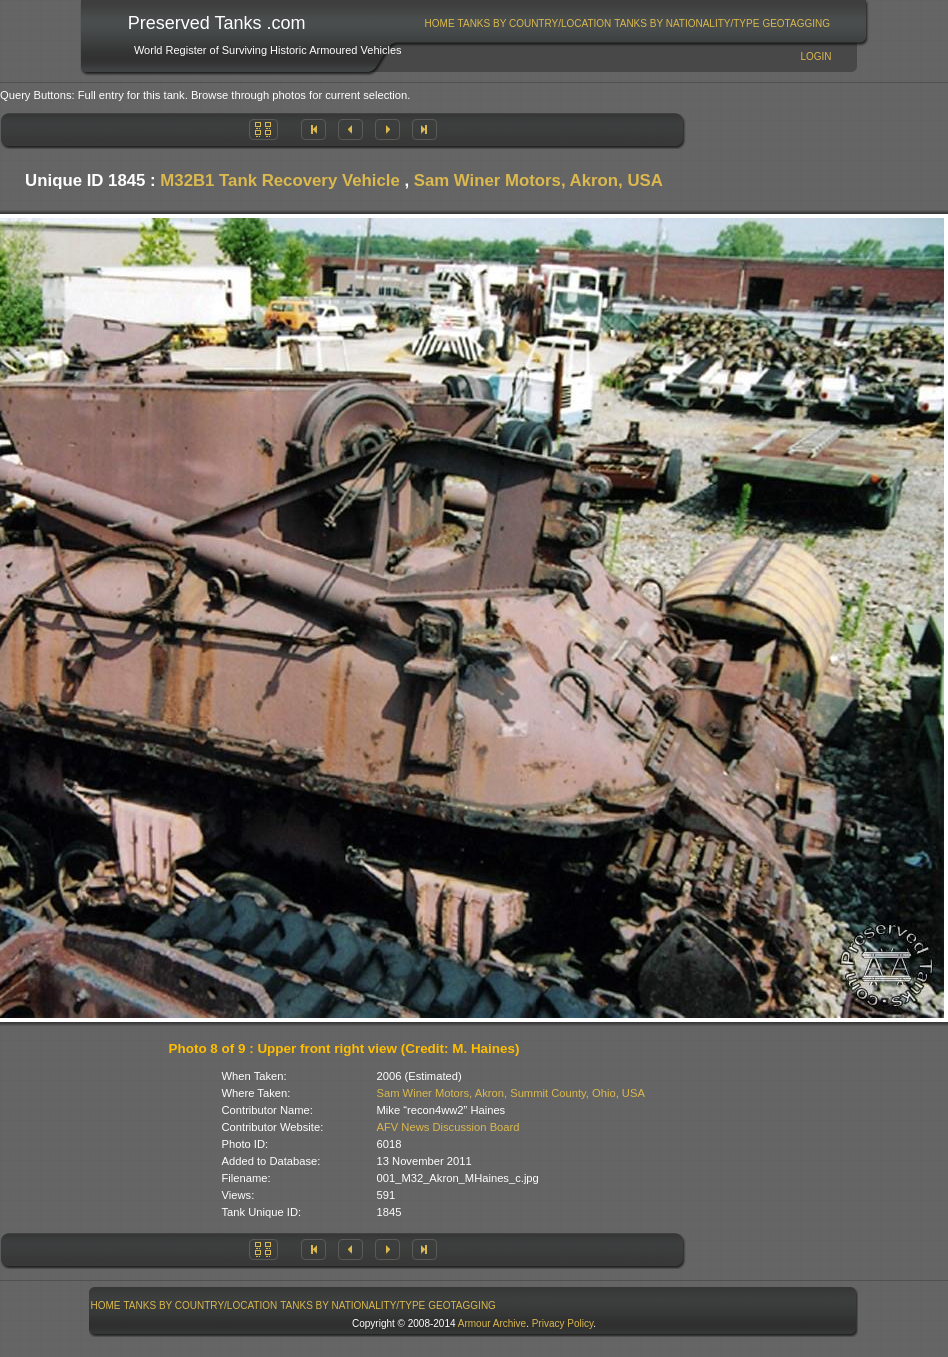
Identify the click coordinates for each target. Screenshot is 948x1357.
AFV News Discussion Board (448, 1127)
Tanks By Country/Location (535, 23)
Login (815, 56)
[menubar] (627, 23)
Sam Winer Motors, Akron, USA (538, 180)
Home (440, 23)
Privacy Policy (563, 1323)
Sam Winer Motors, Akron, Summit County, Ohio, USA (511, 1093)
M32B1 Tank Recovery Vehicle (279, 180)
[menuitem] (439, 23)
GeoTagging (796, 23)
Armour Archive (492, 1323)
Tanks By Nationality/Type (686, 23)
